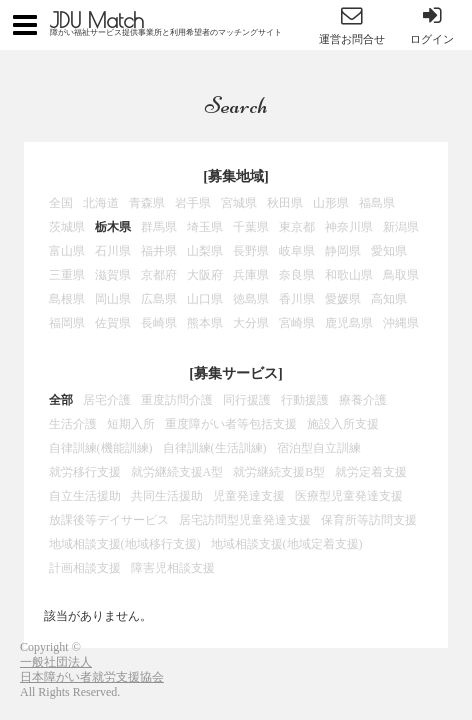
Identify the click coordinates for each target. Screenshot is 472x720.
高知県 (389, 299)
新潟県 (401, 227)
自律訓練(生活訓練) (215, 448)
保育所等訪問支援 (369, 520)
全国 (61, 203)
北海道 (101, 203)
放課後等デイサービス (109, 520)
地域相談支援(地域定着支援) (287, 544)
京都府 (159, 275)
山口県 (205, 299)
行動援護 (305, 400)
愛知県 (389, 251)
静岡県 (343, 251)
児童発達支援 (249, 496)
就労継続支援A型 (177, 472)
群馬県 (159, 227)
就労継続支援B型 (279, 472)
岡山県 (113, 299)
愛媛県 (343, 299)
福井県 (159, 251)
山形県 (331, 203)
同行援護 (247, 400)
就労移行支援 (85, 472)
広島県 (159, 299)
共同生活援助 (167, 496)
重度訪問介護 (177, 400)
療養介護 (363, 400)
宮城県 (239, 203)
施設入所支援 (343, 424)
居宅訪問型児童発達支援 (245, 520)
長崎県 (159, 323)
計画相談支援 (85, 568)
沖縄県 (401, 323)
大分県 (251, 323)
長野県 (251, 251)
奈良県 (297, 275)
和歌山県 (349, 275)
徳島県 (251, 299)
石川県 (113, 251)
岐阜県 (297, 251)
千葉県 (251, 227)
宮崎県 (297, 323)
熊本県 (205, 323)
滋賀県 (113, 275)
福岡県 (67, 323)
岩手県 (193, 203)
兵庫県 (251, 275)
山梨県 (205, 251)
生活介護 (73, 424)
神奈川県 (349, 227)
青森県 (147, 203)
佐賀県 (113, 323)
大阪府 (205, 275)
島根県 (67, 299)
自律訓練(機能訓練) (101, 448)
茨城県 (67, 227)
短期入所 (131, 424)
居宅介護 (107, 400)
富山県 (67, 251)
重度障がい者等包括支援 (231, 424)
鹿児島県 (349, 323)
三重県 (67, 275)
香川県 (297, 299)
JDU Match (97, 20)
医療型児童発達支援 (349, 496)
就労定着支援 (371, 472)
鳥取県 (401, 275)
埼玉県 (205, 227)
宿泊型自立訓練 (319, 448)
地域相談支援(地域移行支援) (125, 544)
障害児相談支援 (173, 568)
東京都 (297, 227)
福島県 (377, 203)
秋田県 (285, 203)
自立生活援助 (85, 496)
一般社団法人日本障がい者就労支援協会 (92, 669)
